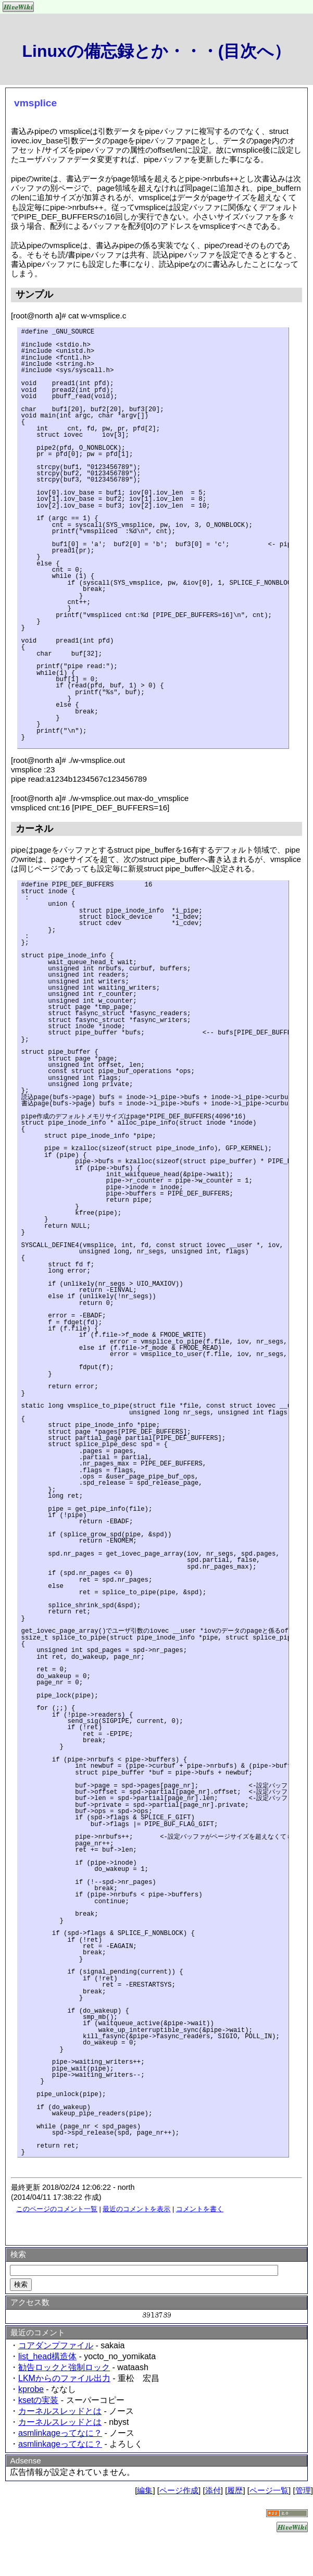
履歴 (235, 2490)
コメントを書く (199, 2209)
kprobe (31, 2389)
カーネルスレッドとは (60, 2411)
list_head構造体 (47, 2356)
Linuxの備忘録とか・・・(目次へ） (156, 51)
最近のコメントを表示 (136, 2209)
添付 (213, 2490)
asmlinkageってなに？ (60, 2433)
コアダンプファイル (55, 2345)
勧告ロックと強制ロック (64, 2367)
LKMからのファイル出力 (64, 2378)
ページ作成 (178, 2490)
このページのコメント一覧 (56, 2209)
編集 (145, 2490)
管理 (303, 2490)
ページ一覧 (269, 2490)
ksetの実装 (38, 2400)
